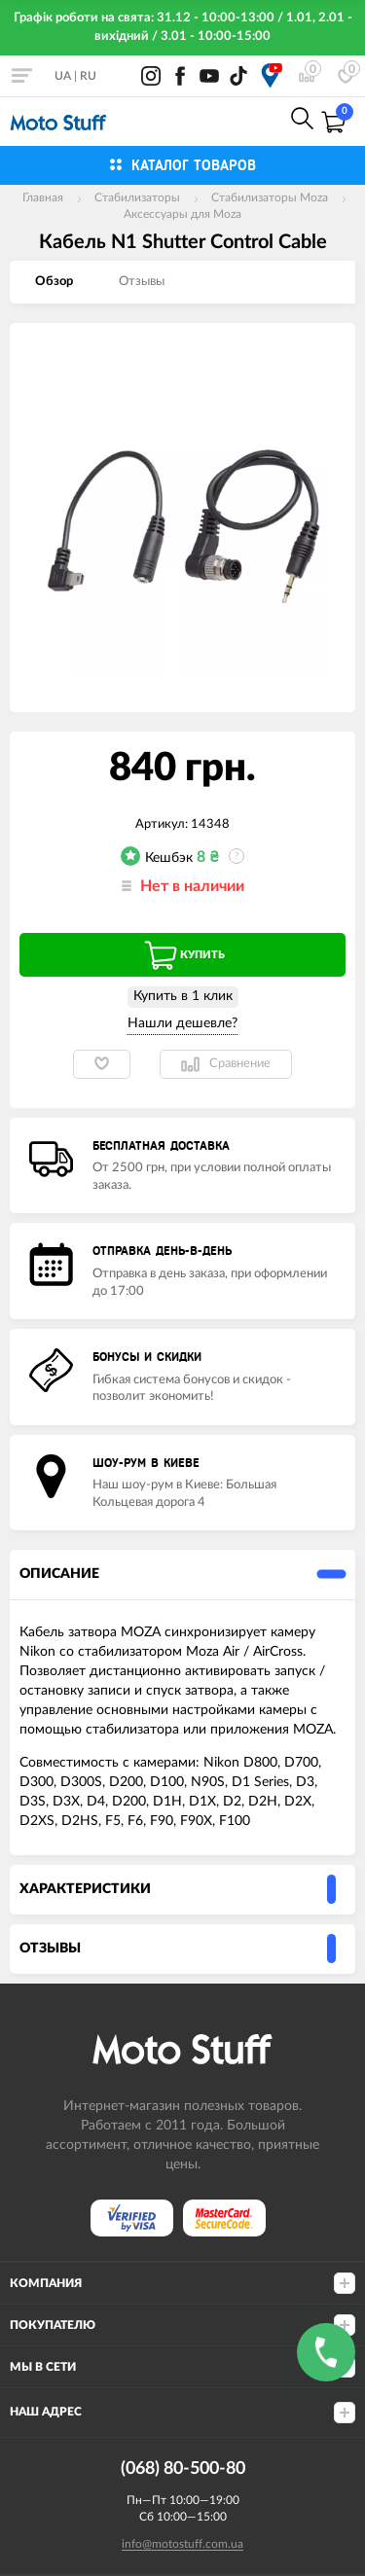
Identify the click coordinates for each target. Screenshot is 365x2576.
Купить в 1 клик (183, 996)
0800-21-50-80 (167, 120)
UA (63, 76)
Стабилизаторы (137, 197)
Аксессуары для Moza (182, 214)
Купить (183, 955)
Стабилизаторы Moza (269, 197)
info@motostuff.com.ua (182, 2544)
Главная (42, 197)
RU (88, 76)
